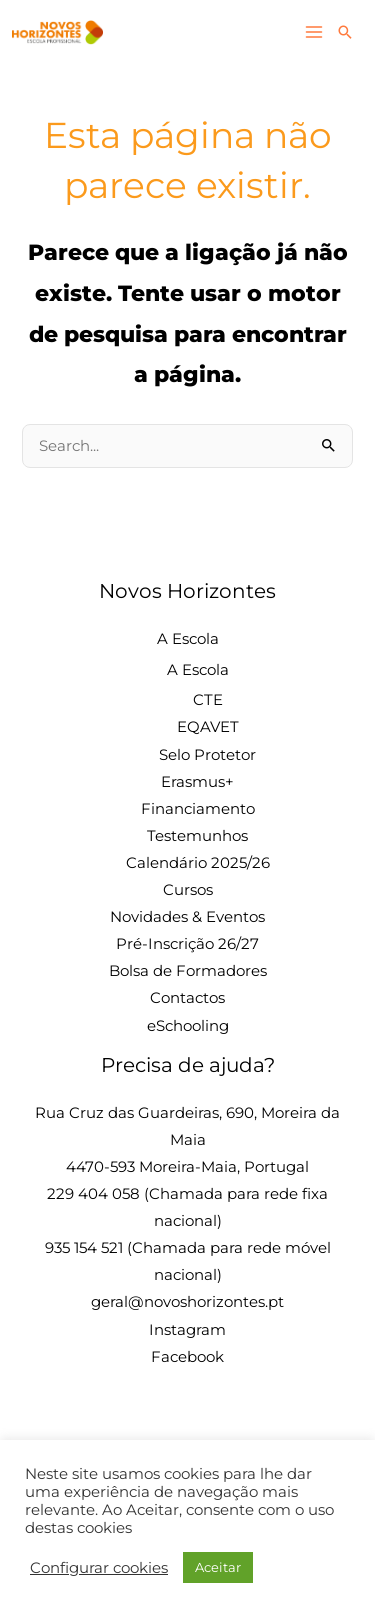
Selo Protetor (207, 755)
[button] (345, 32)
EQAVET (208, 727)
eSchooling (188, 1026)
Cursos (188, 890)
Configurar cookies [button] (99, 1568)
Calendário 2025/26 (198, 863)
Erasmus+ (197, 782)
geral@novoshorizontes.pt (187, 1302)
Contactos (187, 998)
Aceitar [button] (218, 1567)
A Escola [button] (188, 639)
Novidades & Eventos (187, 917)
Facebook (187, 1357)
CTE (208, 700)
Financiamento (198, 809)
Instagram (187, 1330)
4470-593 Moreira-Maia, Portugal (187, 1167)
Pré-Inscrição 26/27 (187, 944)
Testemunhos (197, 836)
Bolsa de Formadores (188, 971)
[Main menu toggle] (314, 33)
